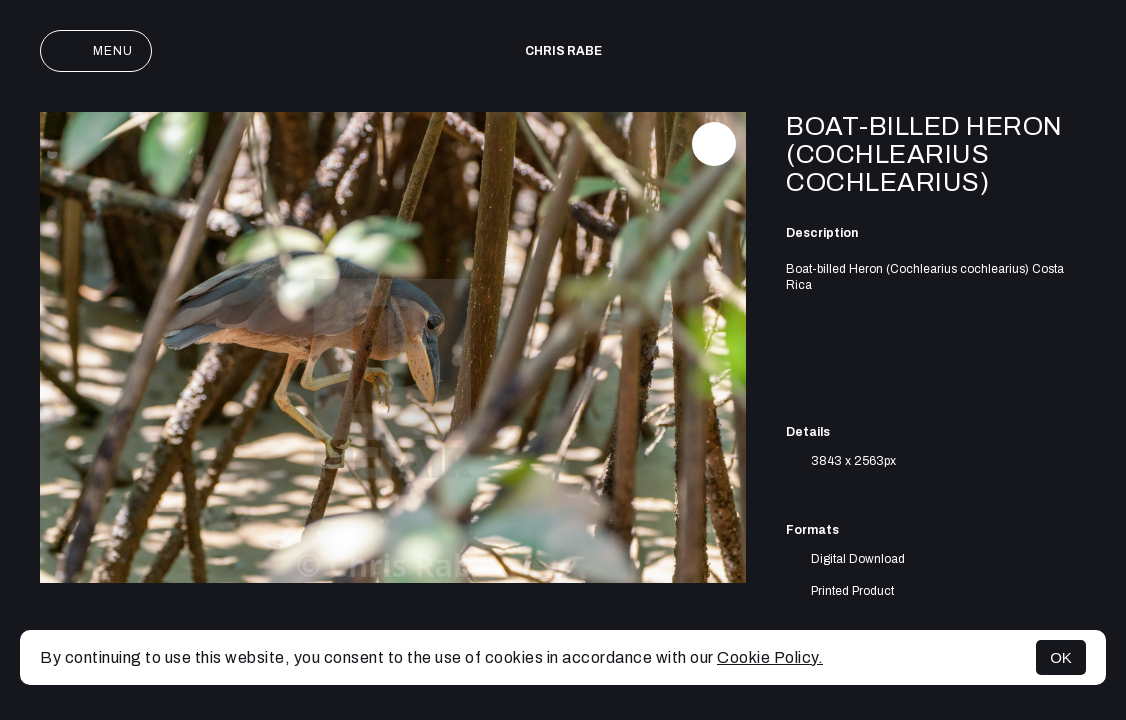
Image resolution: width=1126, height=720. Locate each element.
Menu (96, 51)
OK (1061, 657)
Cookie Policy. (770, 657)
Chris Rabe (563, 51)
